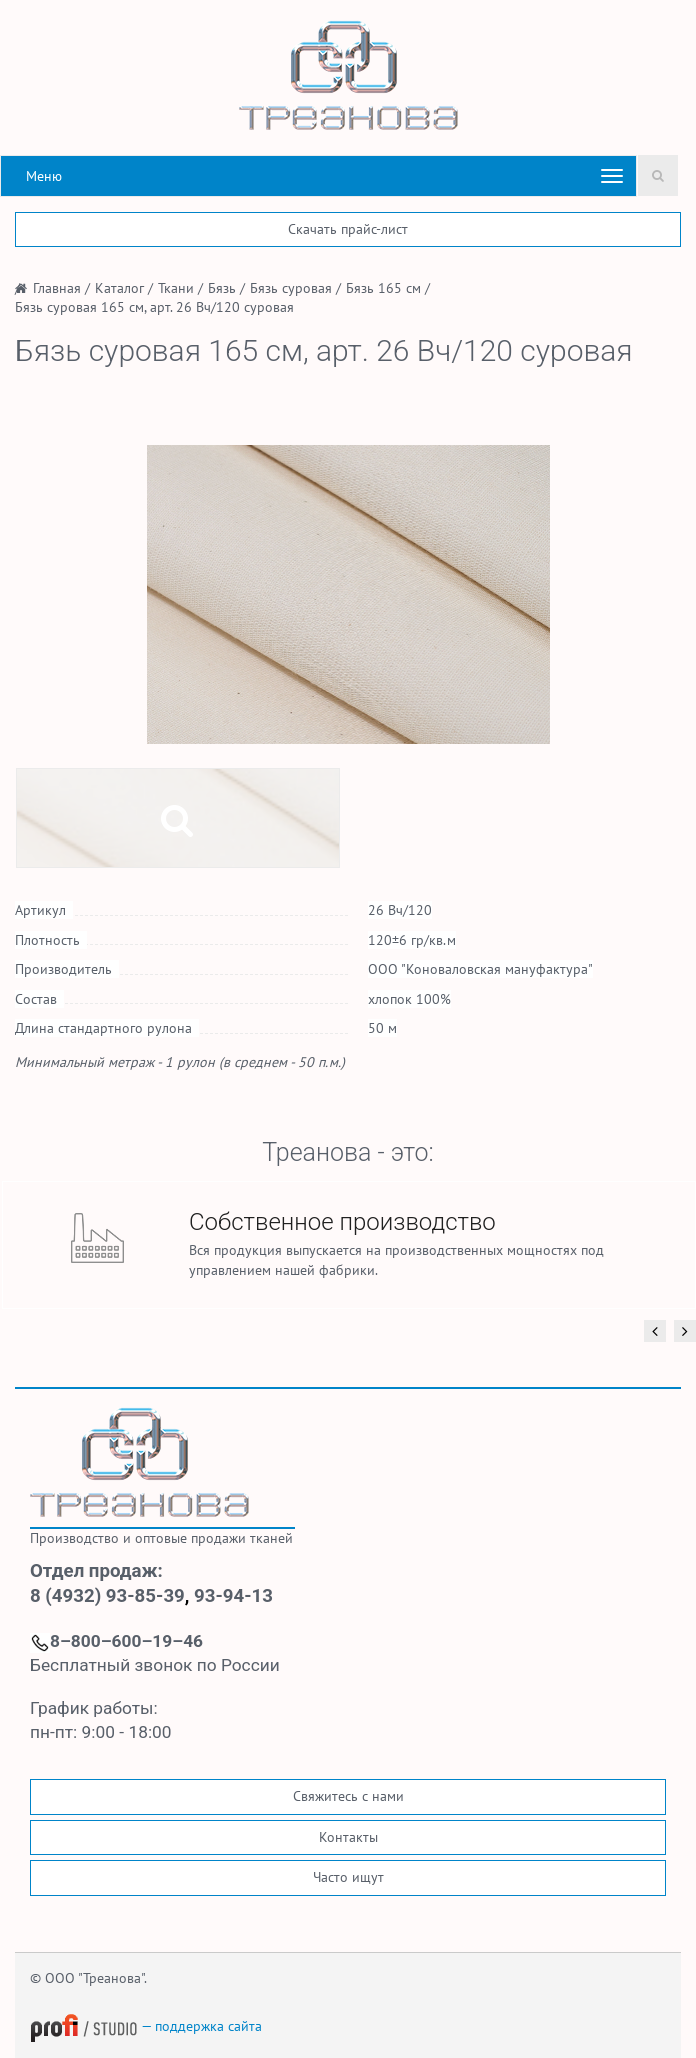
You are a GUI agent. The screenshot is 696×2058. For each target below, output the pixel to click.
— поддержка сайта (146, 2026)
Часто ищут (348, 1877)
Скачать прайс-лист (348, 229)
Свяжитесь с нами (348, 1796)
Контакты (348, 1837)
